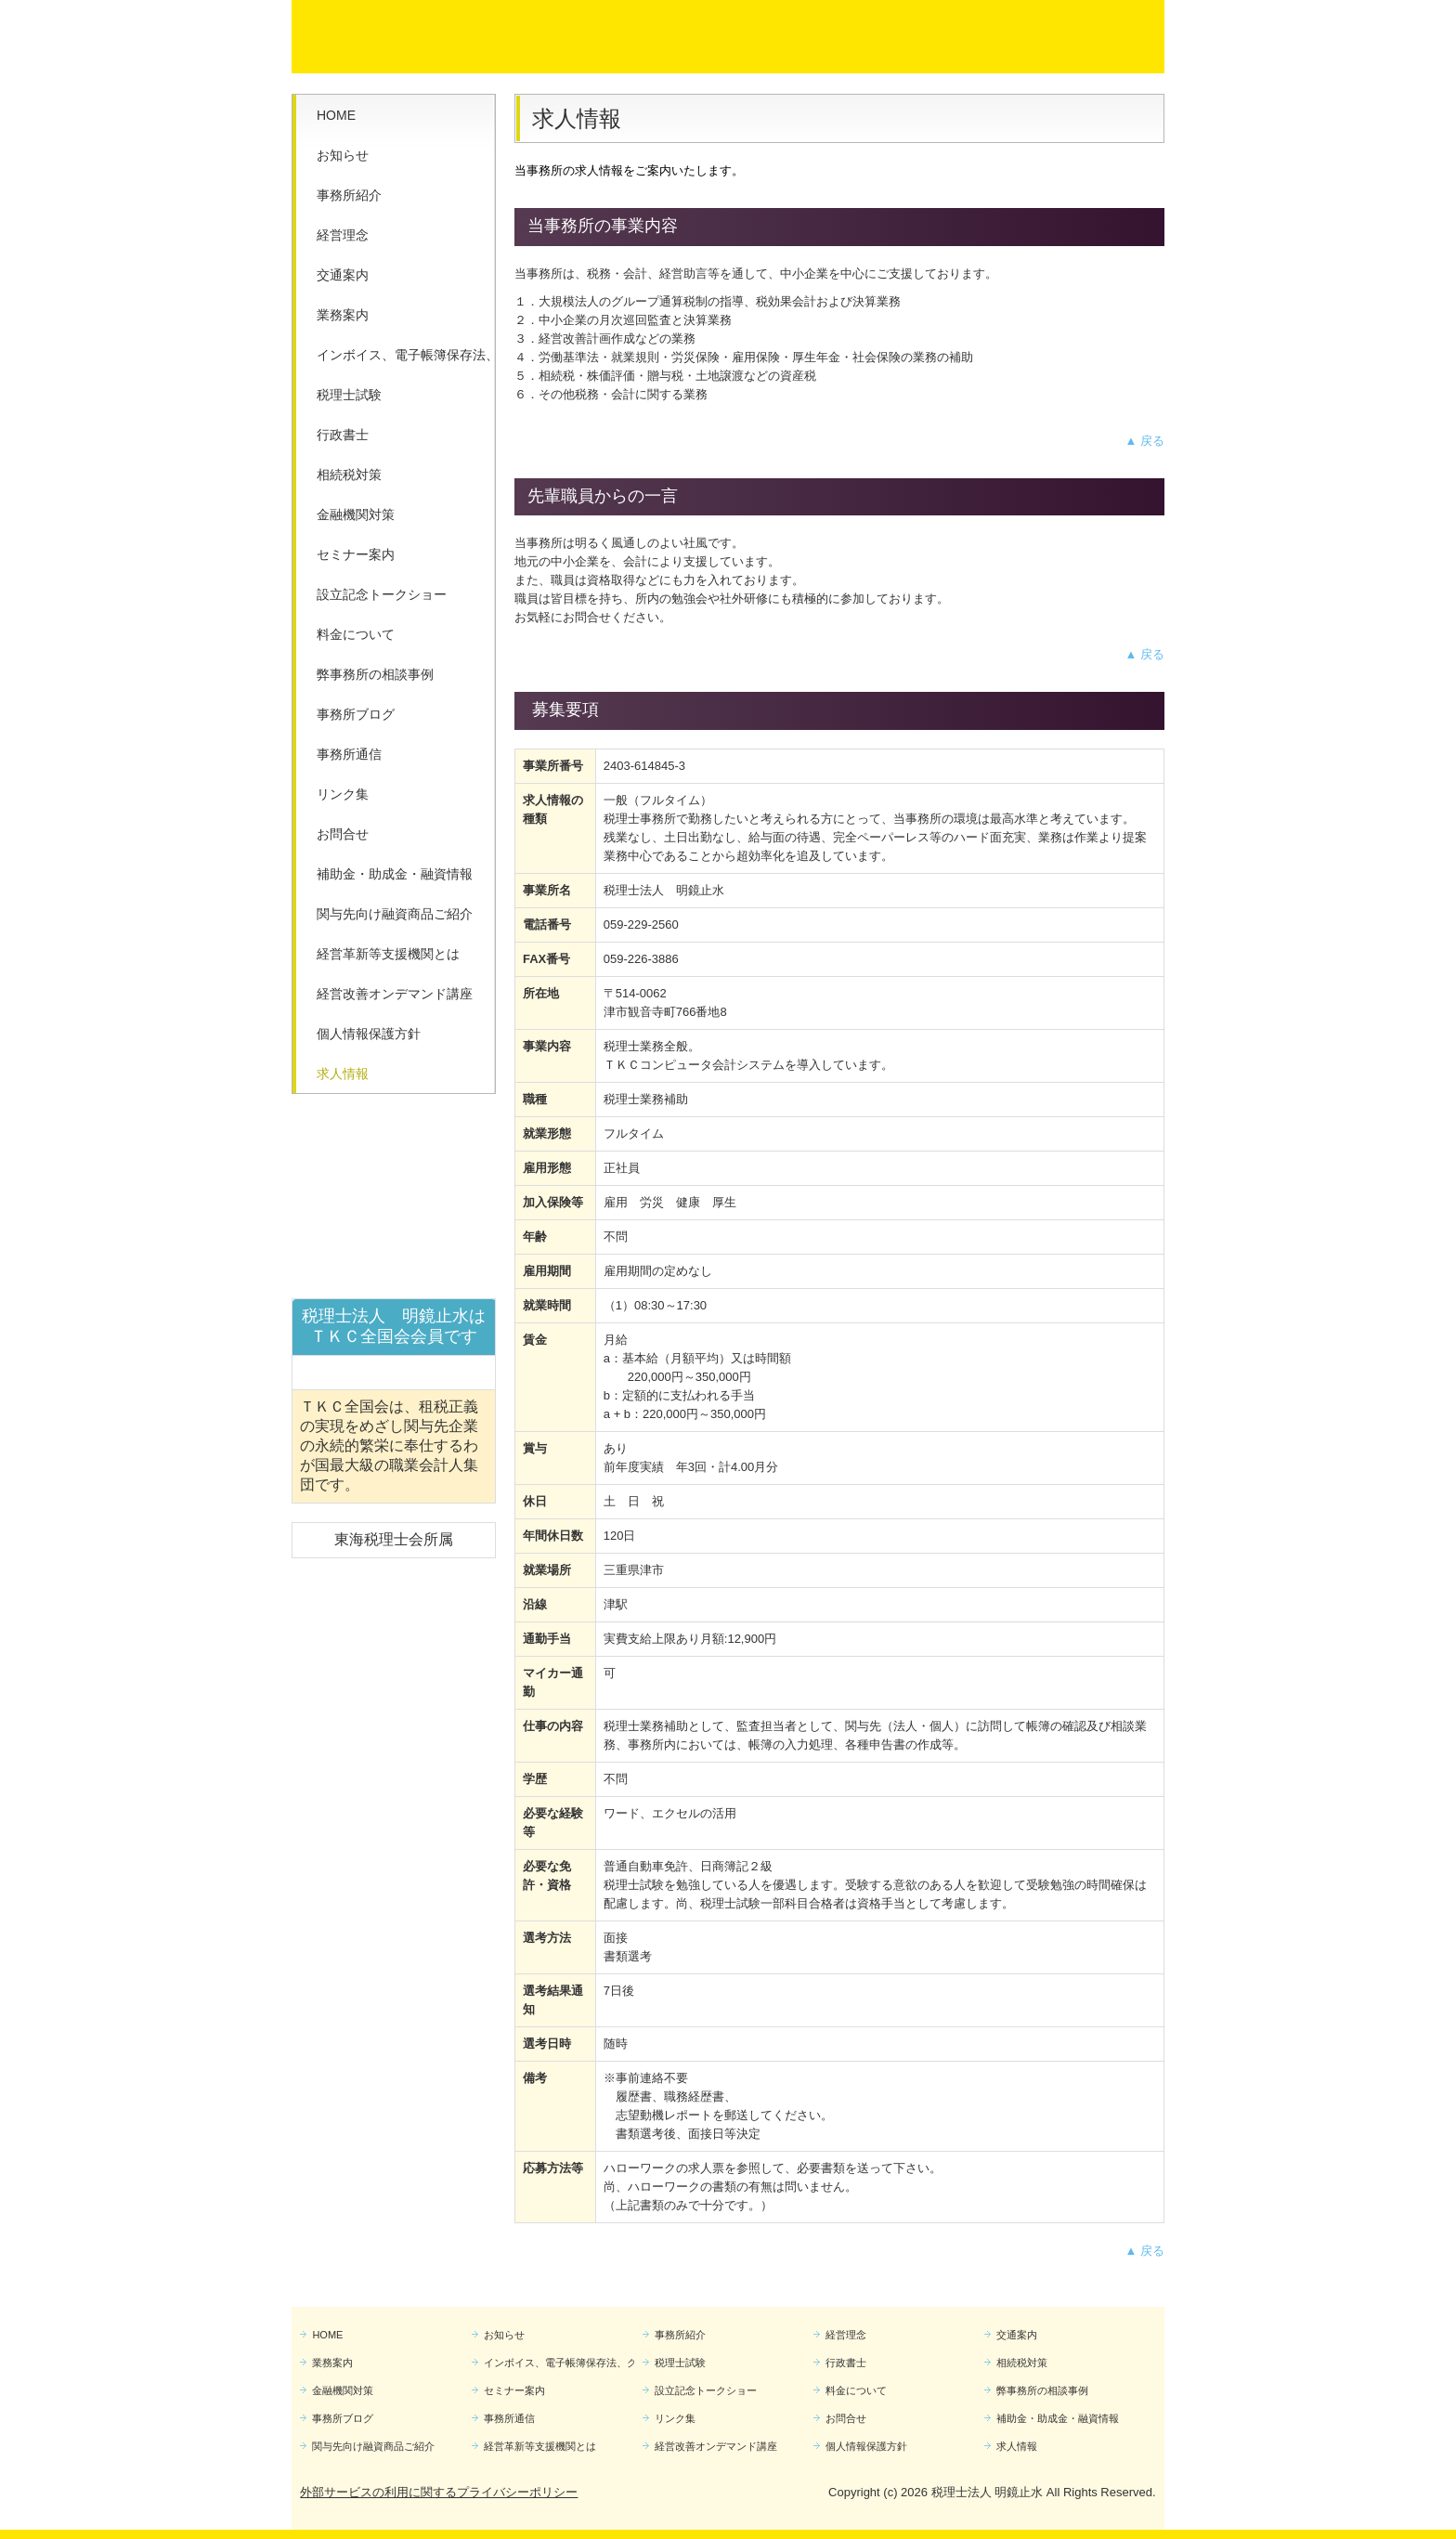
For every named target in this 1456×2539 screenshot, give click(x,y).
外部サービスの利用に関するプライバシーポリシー (439, 2492)
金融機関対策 (356, 514)
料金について (356, 634)
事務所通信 (349, 754)
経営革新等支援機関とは (388, 953)
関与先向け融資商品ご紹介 (395, 913)
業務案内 (343, 314)
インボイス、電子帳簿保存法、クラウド (406, 354)
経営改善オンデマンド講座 (395, 993)
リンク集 (343, 794)
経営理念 (343, 235)
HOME (336, 115)
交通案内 (343, 274)
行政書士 (343, 434)
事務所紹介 (349, 195)
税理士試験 (349, 394)
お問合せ (343, 834)
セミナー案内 (356, 554)
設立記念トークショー (382, 594)
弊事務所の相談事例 (375, 674)
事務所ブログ (356, 714)
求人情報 (343, 1073)
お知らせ (343, 155)
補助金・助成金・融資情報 (395, 873)
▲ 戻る (1144, 441)
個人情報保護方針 (369, 1033)
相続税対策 (349, 474)
